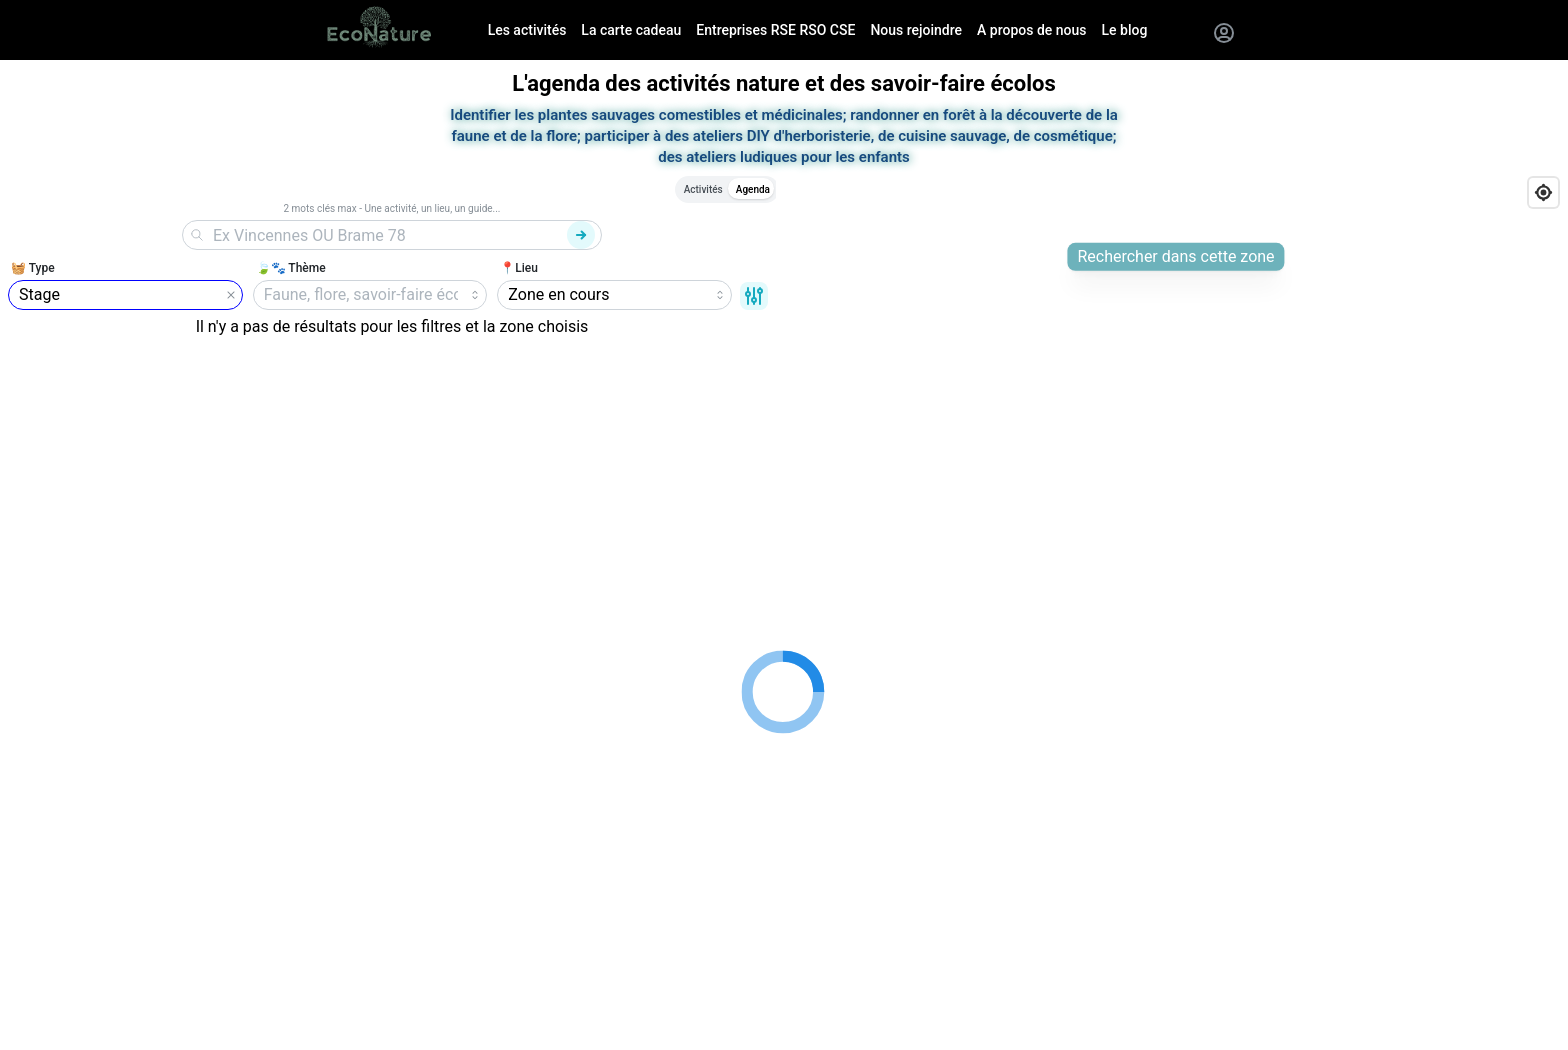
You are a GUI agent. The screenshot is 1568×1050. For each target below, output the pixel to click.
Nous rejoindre (916, 30)
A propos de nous (1031, 30)
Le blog (1125, 30)
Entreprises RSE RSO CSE (775, 30)
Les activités (527, 30)
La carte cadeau (631, 30)
